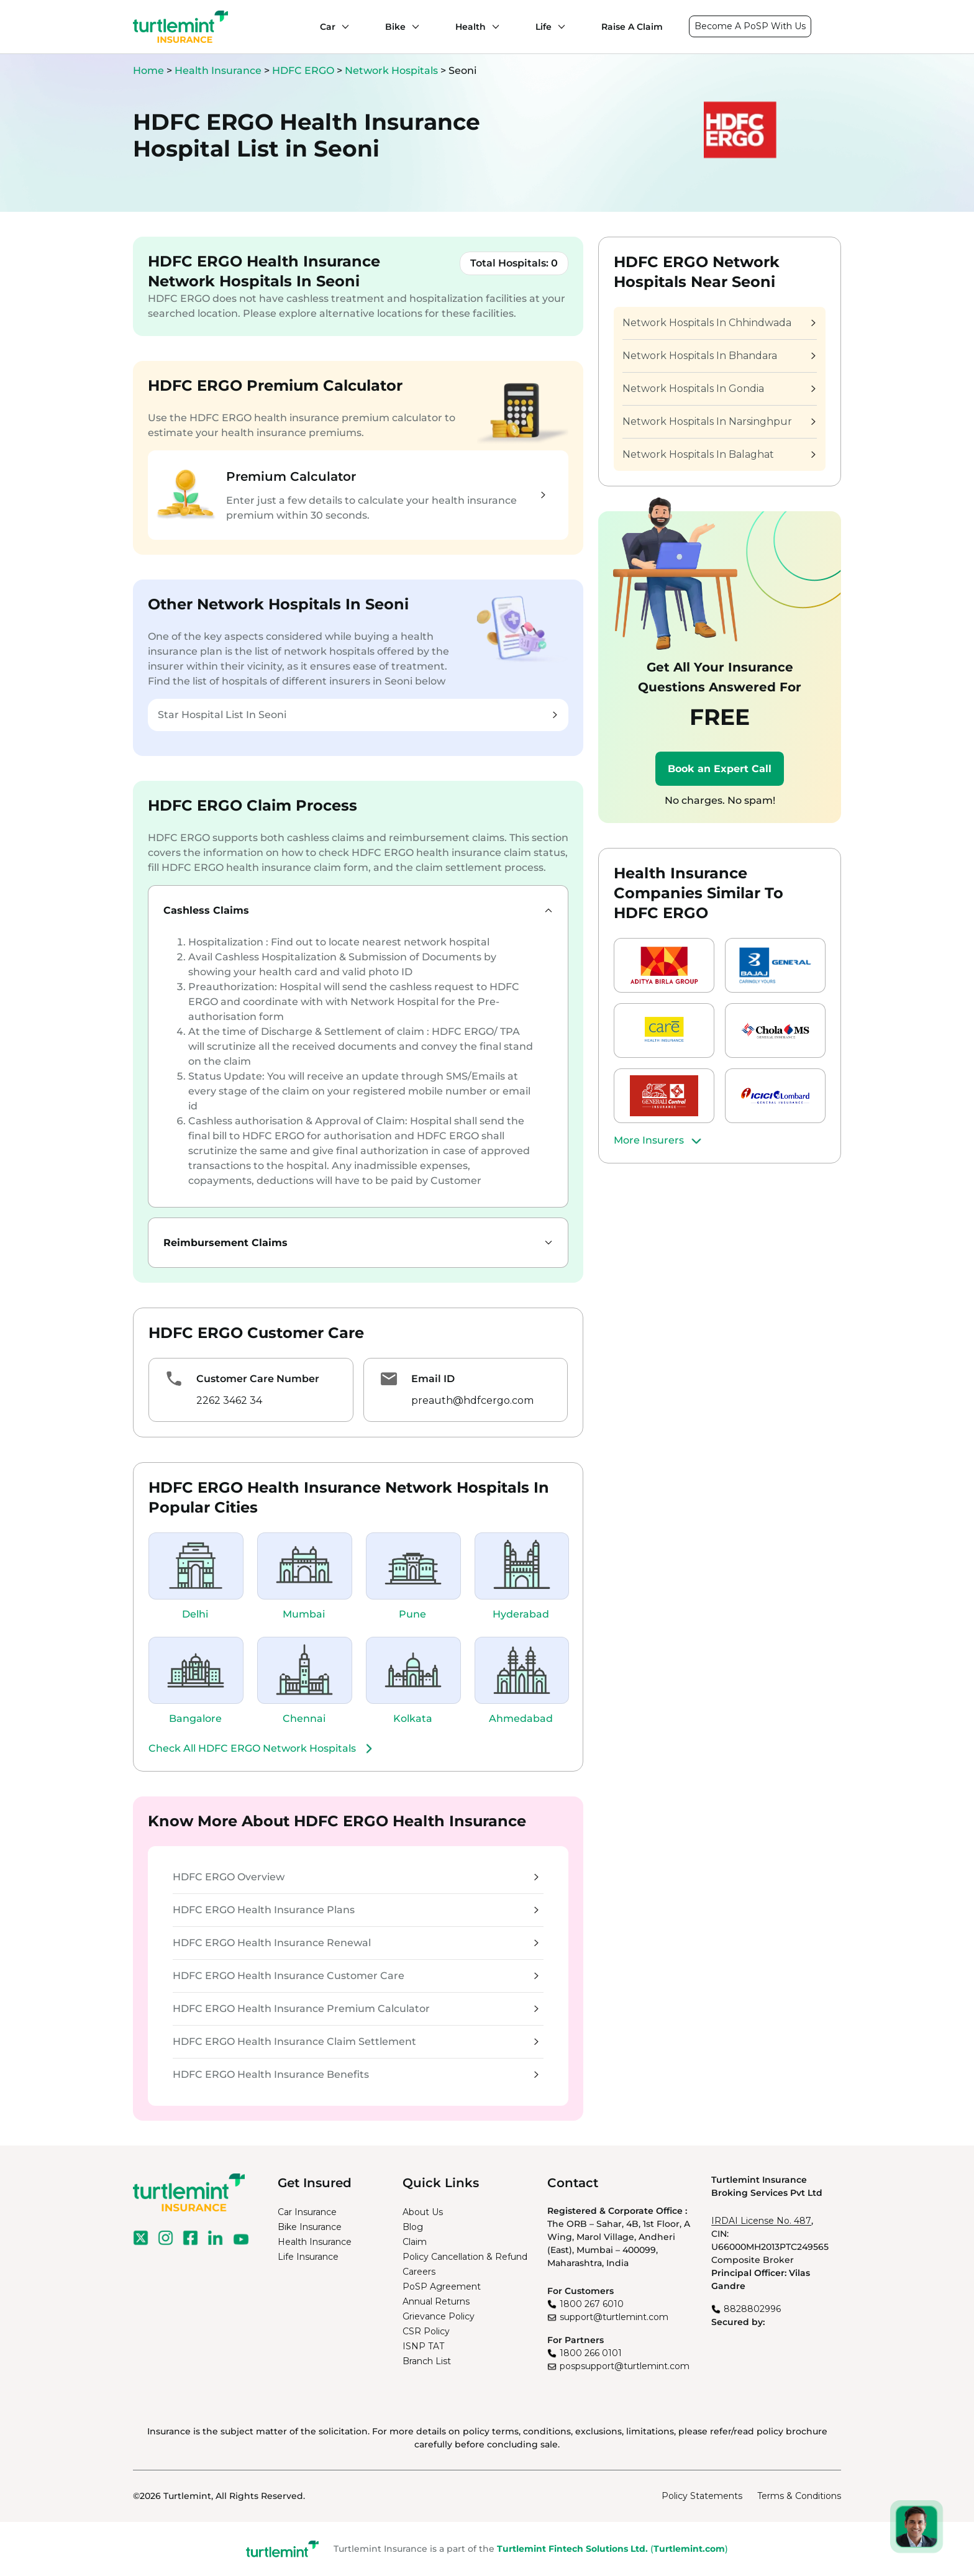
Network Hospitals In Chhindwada (718, 323)
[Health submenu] (492, 26)
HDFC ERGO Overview (356, 1877)
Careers (419, 2271)
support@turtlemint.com (614, 2317)
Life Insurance (308, 2256)
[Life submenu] (558, 26)
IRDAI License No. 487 (761, 2220)
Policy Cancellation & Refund (465, 2256)
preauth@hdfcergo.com (472, 1400)
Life (543, 26)
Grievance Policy (439, 2316)
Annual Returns (436, 2301)
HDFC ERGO (304, 70)
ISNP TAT (423, 2346)
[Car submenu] (342, 26)
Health (470, 26)
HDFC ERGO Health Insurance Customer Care (356, 1976)
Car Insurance (307, 2212)
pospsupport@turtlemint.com (625, 2366)
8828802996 (752, 2308)
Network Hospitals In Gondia (718, 388)
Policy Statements (702, 2495)
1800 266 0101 (591, 2353)
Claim (415, 2241)
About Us (423, 2212)
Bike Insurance (310, 2226)
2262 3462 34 (229, 1400)
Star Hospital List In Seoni (357, 715)
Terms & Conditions (799, 2495)
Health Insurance (218, 70)
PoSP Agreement (442, 2286)
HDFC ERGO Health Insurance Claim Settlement (356, 2041)
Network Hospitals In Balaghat (718, 454)
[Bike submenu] (412, 26)
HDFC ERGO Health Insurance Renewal (356, 1943)
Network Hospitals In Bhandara (718, 356)
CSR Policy (426, 2331)
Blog (413, 2226)
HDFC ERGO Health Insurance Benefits (356, 2074)
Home (148, 70)
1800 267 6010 (592, 2304)
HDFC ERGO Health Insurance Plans (356, 1910)
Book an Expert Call (719, 769)
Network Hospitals (392, 70)
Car (327, 26)
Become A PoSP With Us (750, 26)
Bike (395, 26)
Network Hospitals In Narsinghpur (718, 421)
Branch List (427, 2361)
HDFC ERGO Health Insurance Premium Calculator (356, 2008)
